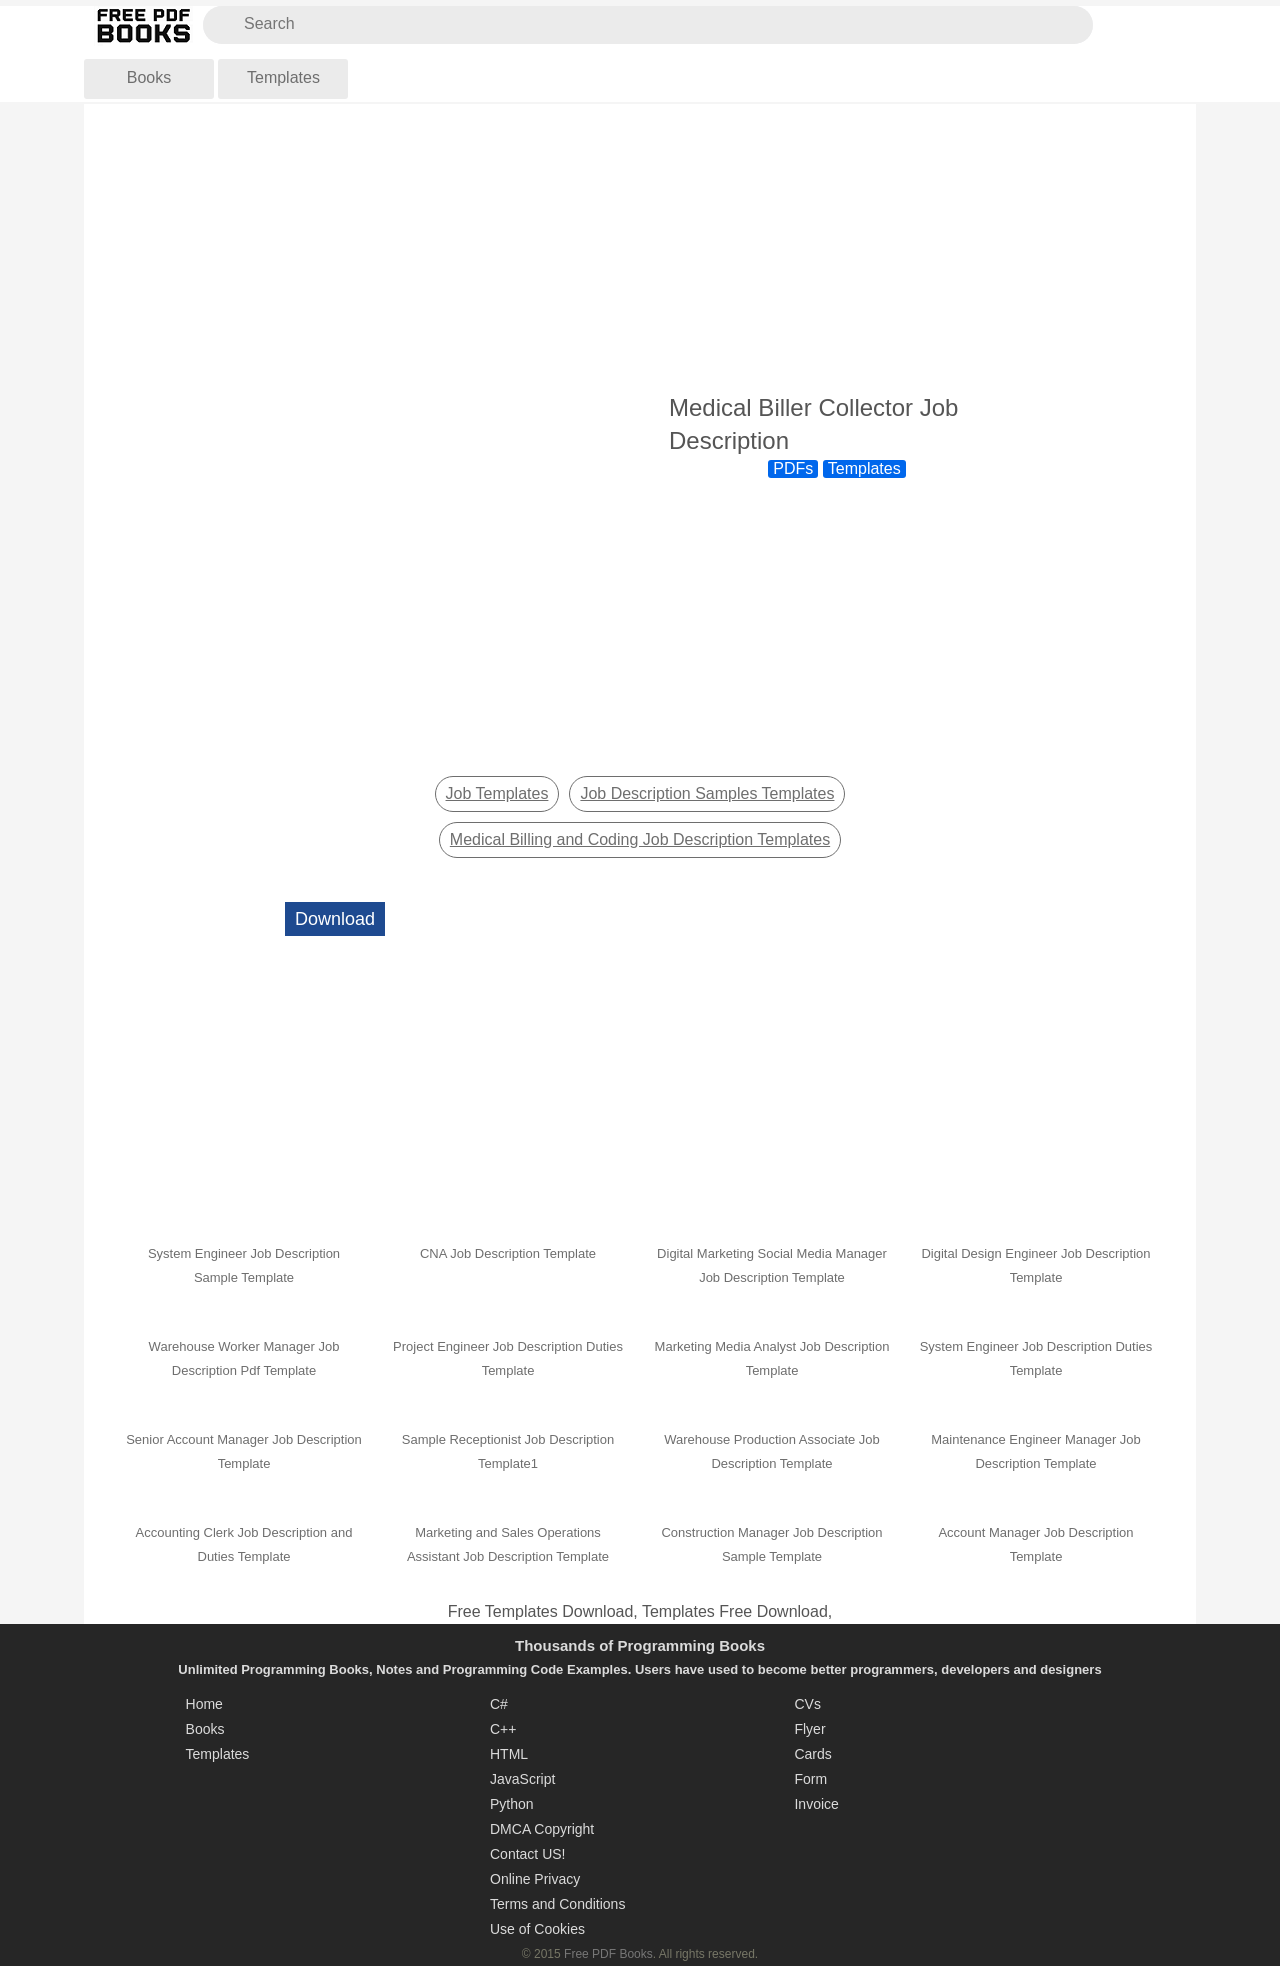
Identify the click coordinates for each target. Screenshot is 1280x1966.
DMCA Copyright (542, 1829)
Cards (812, 1754)
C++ (503, 1729)
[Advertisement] (640, 249)
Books (149, 77)
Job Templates (497, 793)
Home (204, 1704)
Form (810, 1779)
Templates (283, 77)
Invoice (816, 1804)
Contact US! (527, 1854)
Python (512, 1804)
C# (499, 1704)
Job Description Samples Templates (707, 793)
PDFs (793, 468)
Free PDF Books (608, 1954)
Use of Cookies (537, 1929)
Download (335, 919)
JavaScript (522, 1779)
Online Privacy (535, 1879)
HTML (509, 1754)
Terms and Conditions (557, 1904)
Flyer (809, 1729)
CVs (807, 1704)
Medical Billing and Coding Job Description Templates (640, 839)
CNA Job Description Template (508, 1253)
